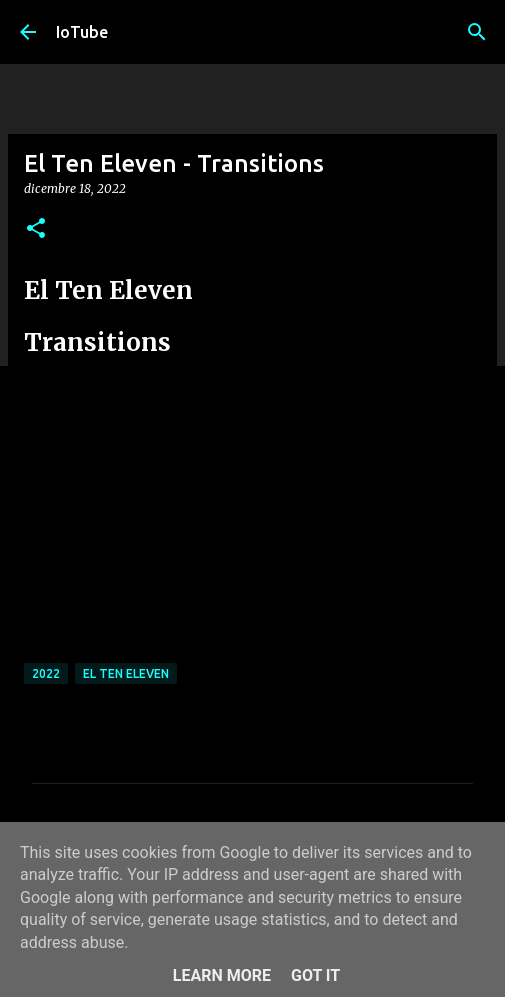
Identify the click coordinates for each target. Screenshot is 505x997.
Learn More (222, 975)
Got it (315, 975)
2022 (46, 673)
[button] (36, 229)
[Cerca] (477, 32)
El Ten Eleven (126, 673)
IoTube (82, 32)
